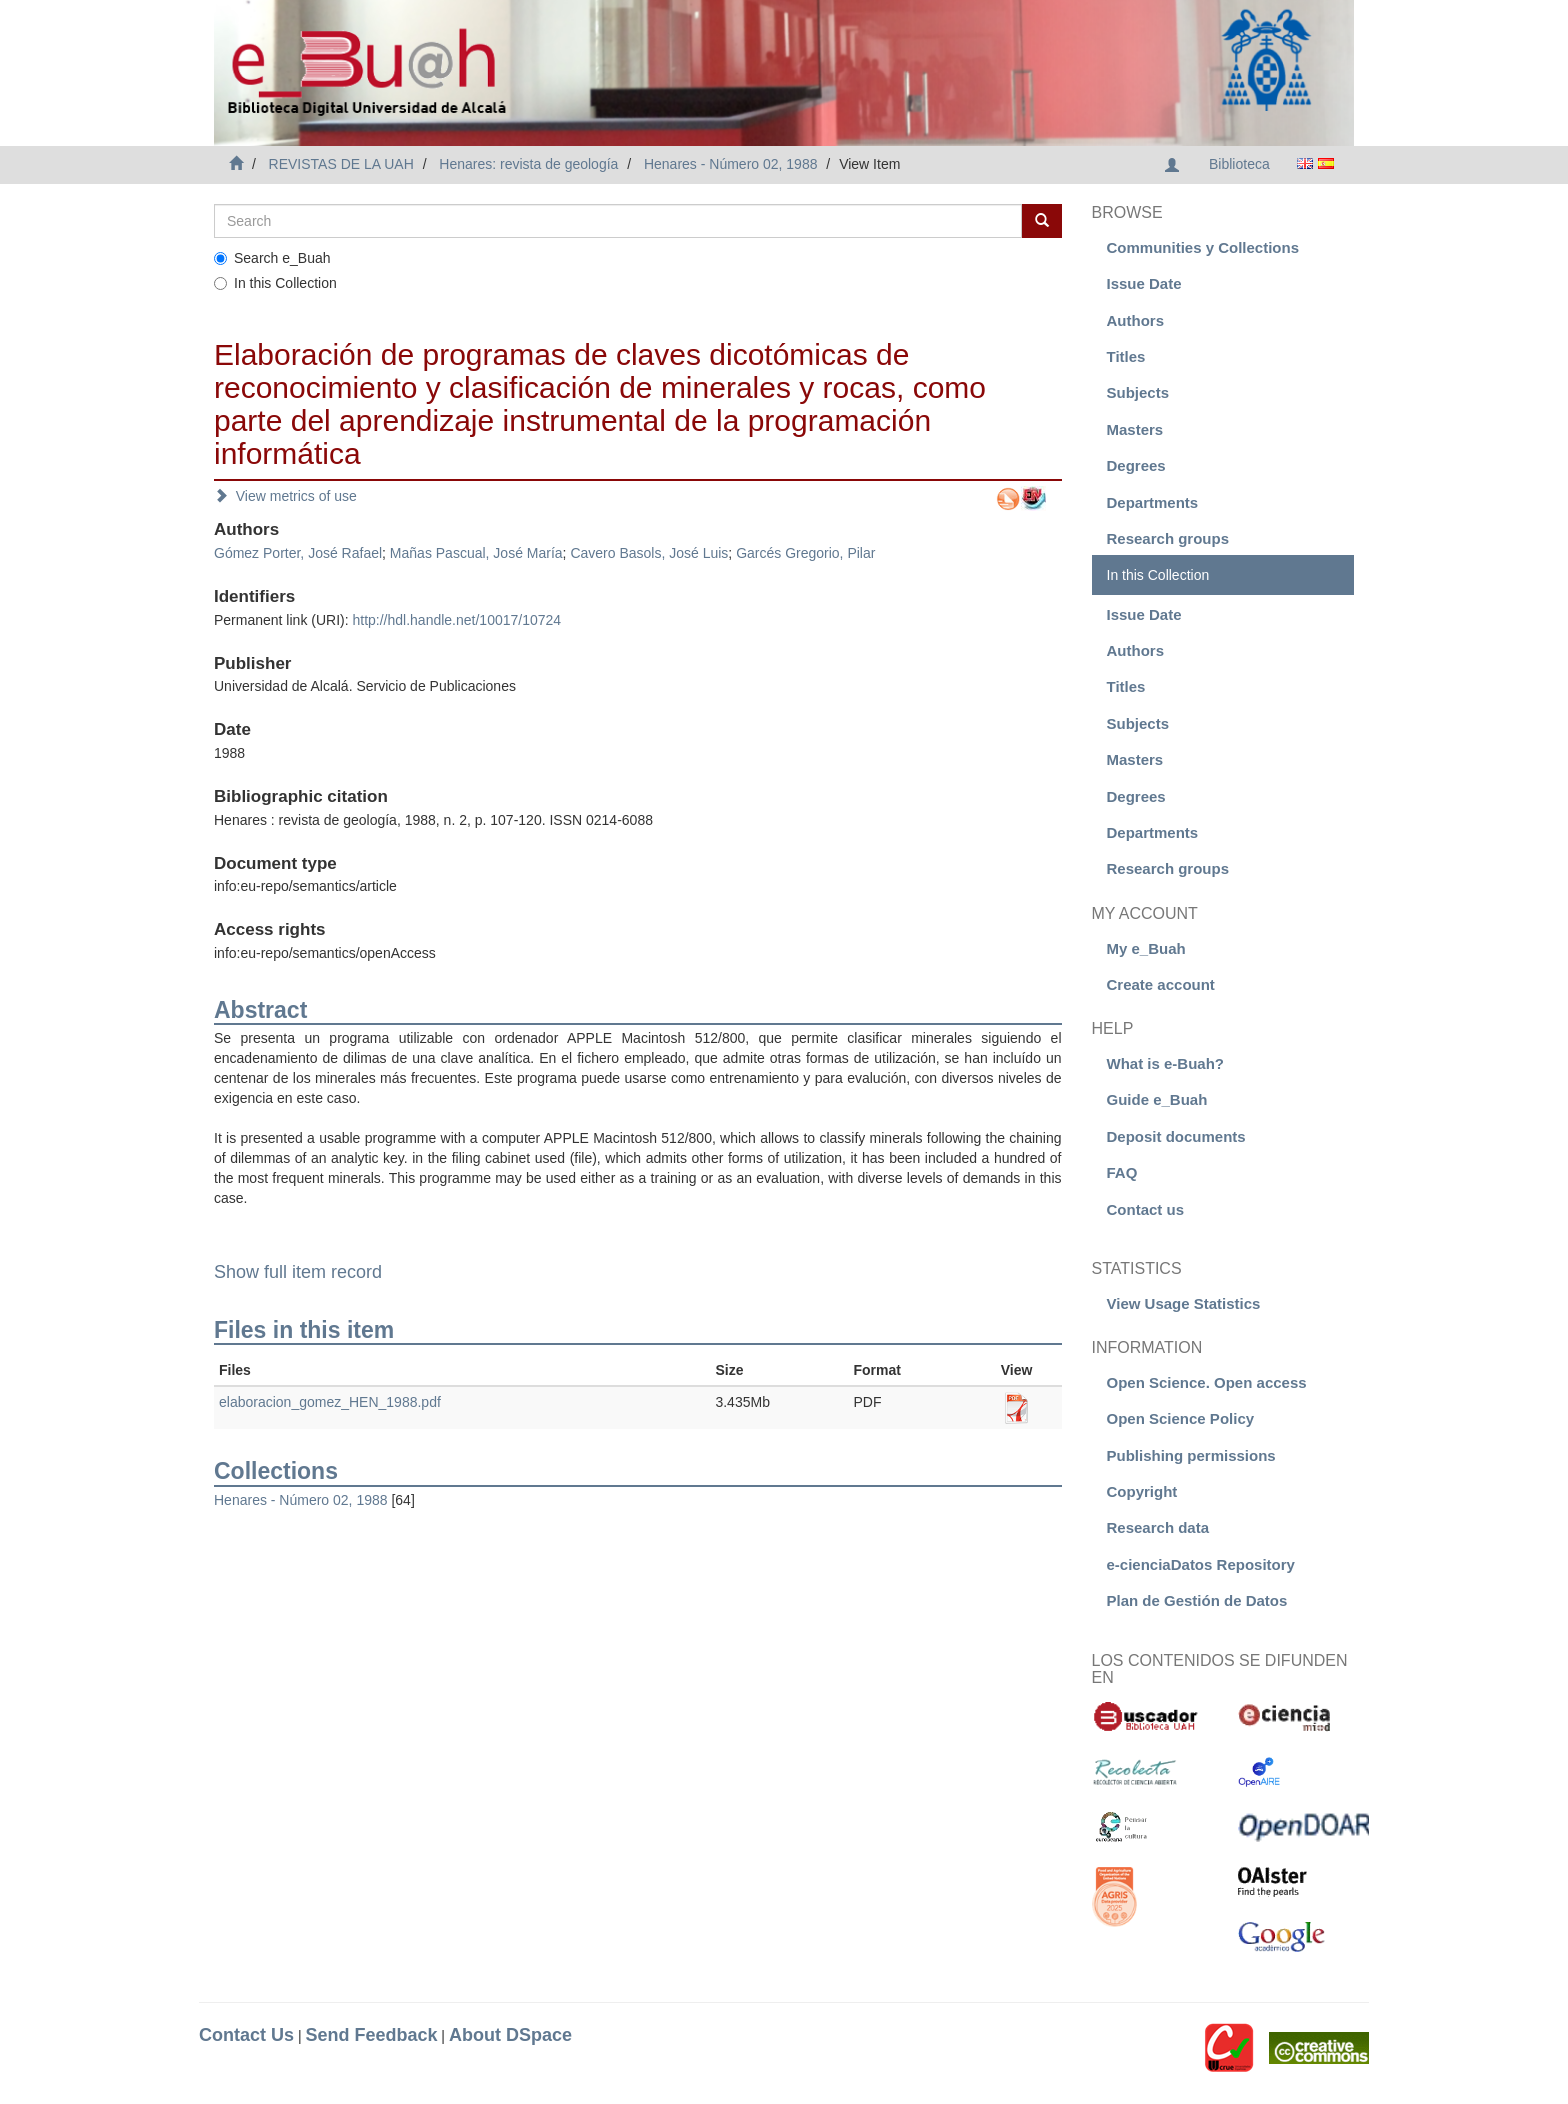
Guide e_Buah (1157, 1099)
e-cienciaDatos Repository (1201, 1564)
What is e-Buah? (1166, 1063)
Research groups (1168, 538)
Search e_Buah (272, 258)
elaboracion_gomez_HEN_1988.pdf (330, 1402)
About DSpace (510, 2035)
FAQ (1122, 1172)
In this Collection (275, 283)
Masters (1135, 429)
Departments (1153, 502)
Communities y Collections (1203, 247)
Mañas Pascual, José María (476, 553)
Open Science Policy (1181, 1418)
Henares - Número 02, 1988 (731, 164)
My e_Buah (1146, 948)
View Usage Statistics (1184, 1303)
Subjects (1138, 392)
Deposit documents (1176, 1136)
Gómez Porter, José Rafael (298, 553)
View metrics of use (285, 496)
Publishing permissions (1191, 1455)
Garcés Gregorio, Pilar (805, 553)
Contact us (1146, 1209)
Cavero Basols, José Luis (649, 553)
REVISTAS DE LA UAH (341, 164)
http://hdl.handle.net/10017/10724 (456, 620)
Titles (1126, 356)
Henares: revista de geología (528, 164)
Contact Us (246, 2035)
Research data (1158, 1527)
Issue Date (1144, 283)
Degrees (1136, 465)
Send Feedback (371, 2035)
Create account (1161, 984)
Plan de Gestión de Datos (1197, 1600)
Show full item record (298, 1272)
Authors (1136, 320)
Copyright (1142, 1491)
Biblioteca (1239, 164)
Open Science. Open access (1207, 1382)
